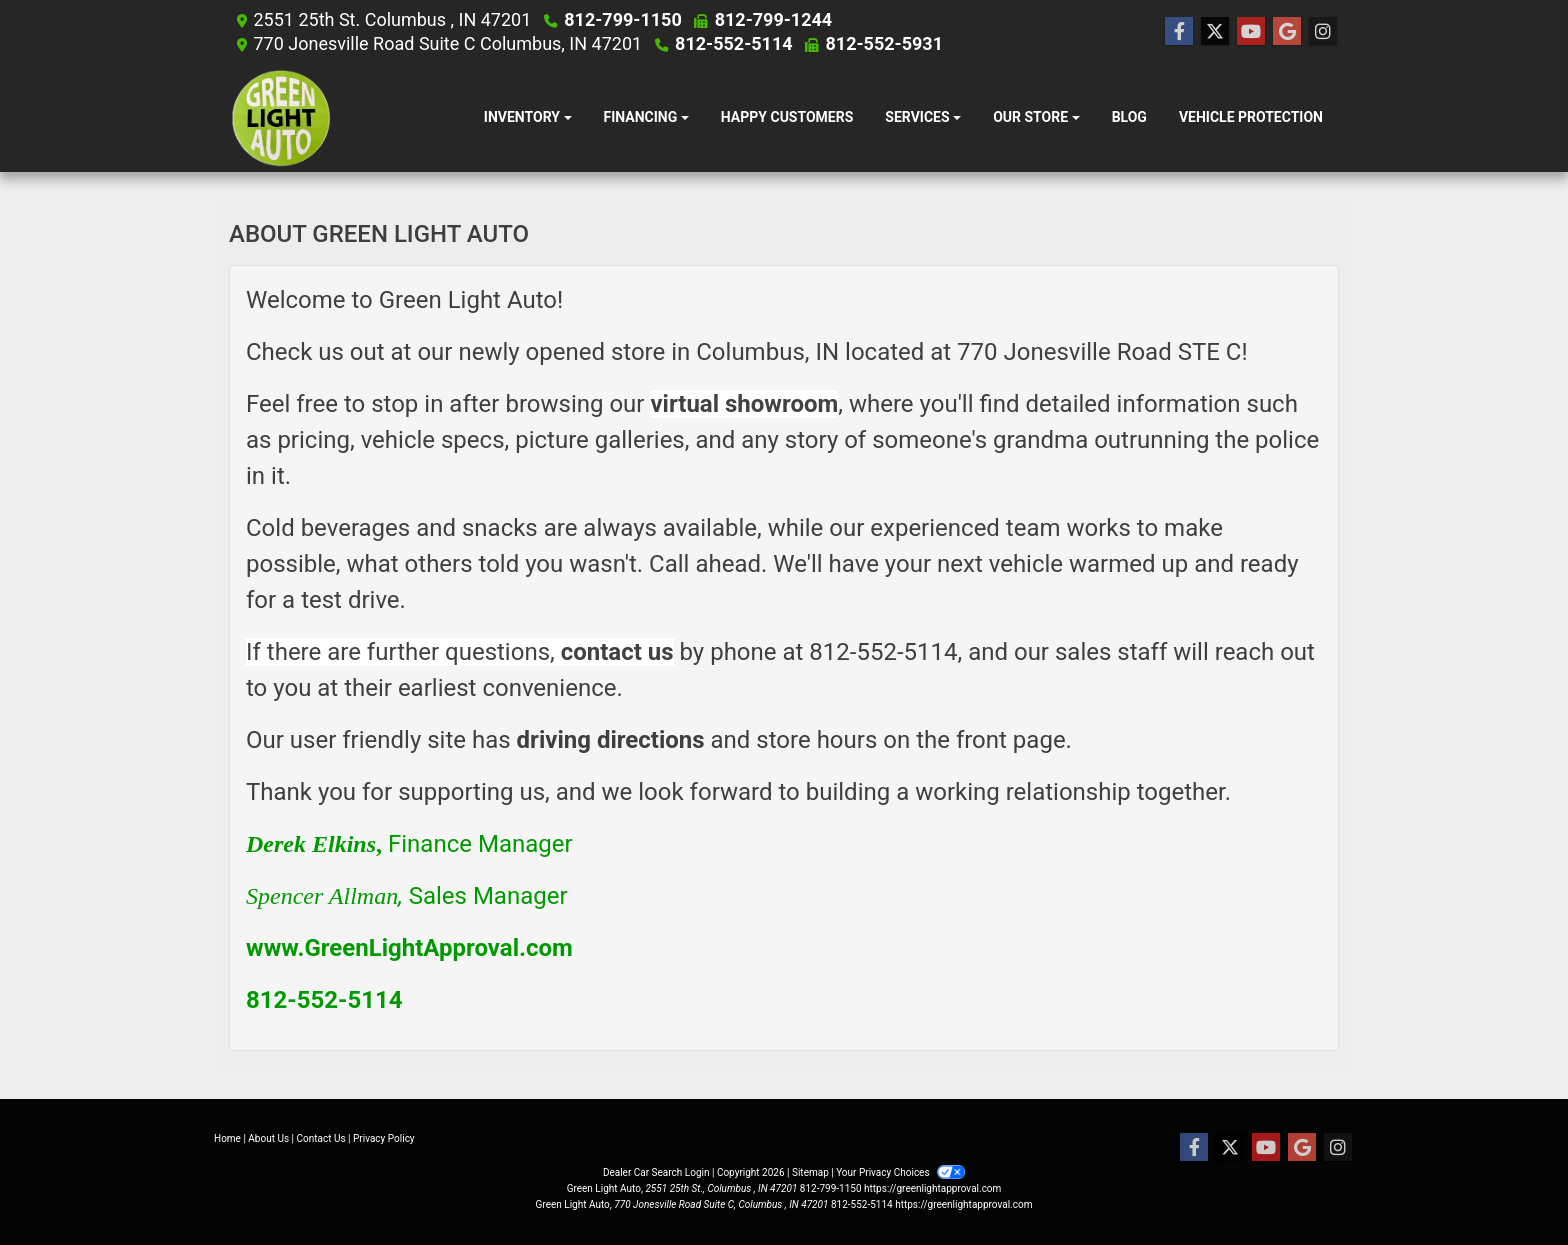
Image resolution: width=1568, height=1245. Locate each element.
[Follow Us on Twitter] (1215, 32)
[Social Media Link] (1323, 32)
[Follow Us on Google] (1287, 32)
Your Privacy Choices (900, 1172)
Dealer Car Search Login (656, 1172)
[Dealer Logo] (281, 118)
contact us (617, 652)
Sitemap (810, 1172)
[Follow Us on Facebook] (1179, 32)
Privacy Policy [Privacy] (384, 1138)
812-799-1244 (771, 19)
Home (227, 1138)
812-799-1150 (625, 19)
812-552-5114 (736, 43)
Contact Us (321, 1138)
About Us (268, 1138)
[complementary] (1508, 1185)
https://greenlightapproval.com (932, 1188)
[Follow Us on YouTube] (1251, 32)
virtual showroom (744, 404)
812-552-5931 (882, 43)
